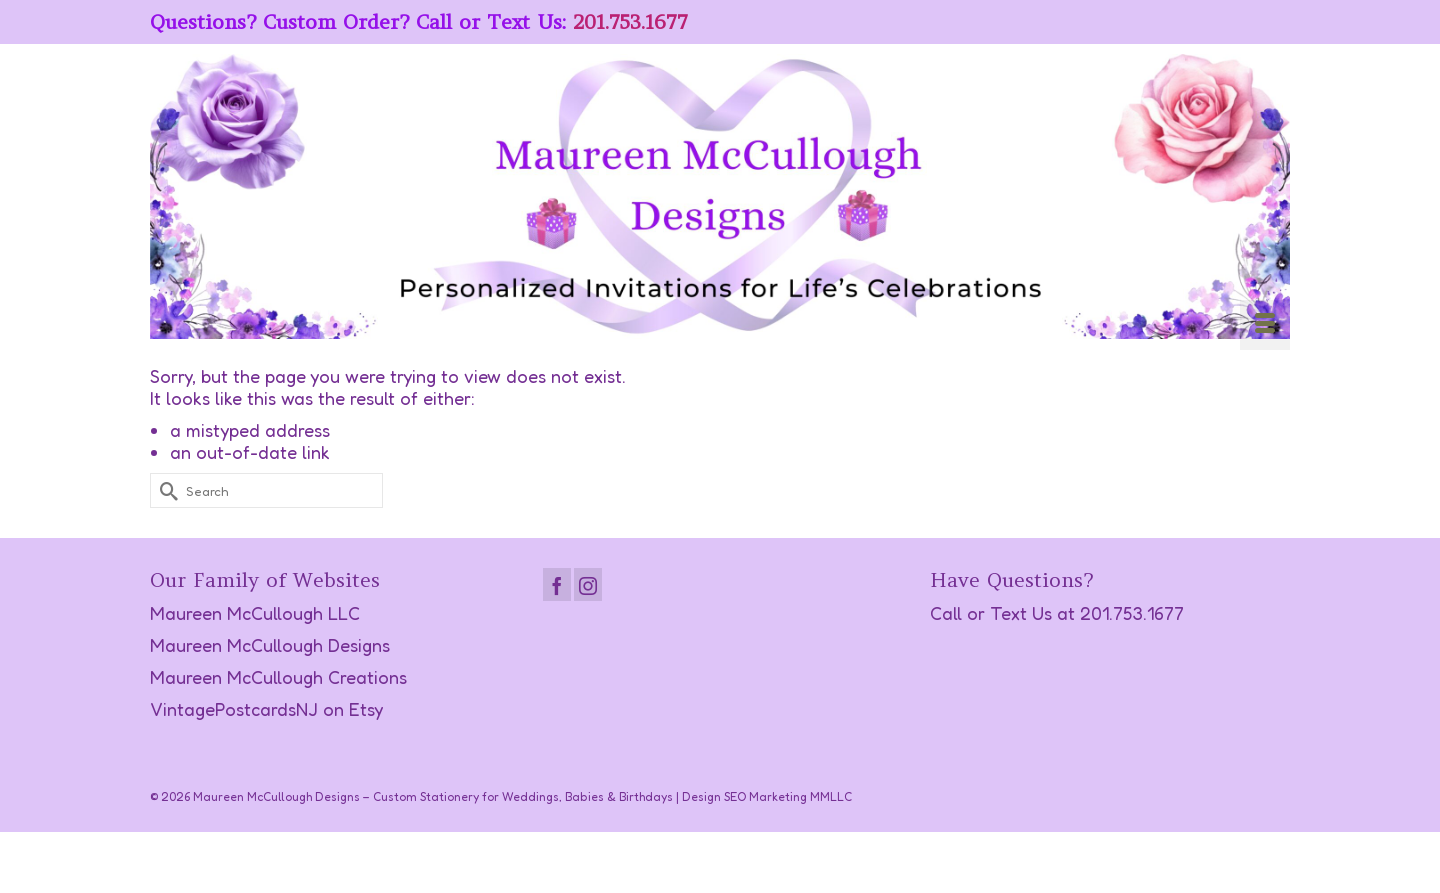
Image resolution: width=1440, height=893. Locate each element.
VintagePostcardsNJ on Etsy (266, 709)
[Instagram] (588, 584)
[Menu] (1265, 325)
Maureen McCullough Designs (270, 645)
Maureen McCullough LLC (255, 613)
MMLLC (831, 796)
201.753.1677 (630, 21)
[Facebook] (557, 584)
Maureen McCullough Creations (278, 677)
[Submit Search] (165, 490)
